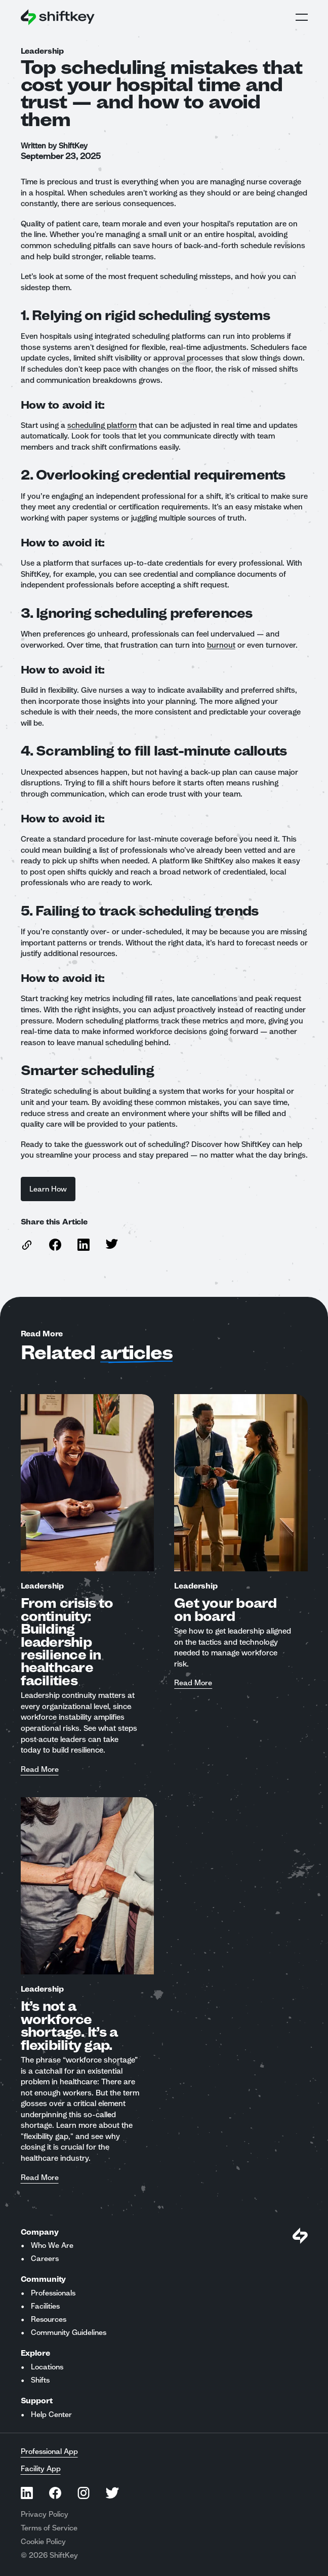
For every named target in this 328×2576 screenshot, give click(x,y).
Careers (45, 2258)
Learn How (48, 1189)
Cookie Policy (43, 2541)
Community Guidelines (68, 2332)
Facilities (45, 2306)
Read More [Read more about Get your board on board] (193, 1683)
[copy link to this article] (27, 1245)
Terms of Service (49, 2527)
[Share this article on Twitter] (112, 1244)
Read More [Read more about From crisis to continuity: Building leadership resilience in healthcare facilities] (40, 1770)
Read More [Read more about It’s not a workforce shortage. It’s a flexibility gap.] (40, 2178)
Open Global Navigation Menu (302, 17)
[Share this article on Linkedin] (83, 1245)
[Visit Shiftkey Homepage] (300, 2236)
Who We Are (52, 2245)
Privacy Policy (44, 2514)
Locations (47, 2366)
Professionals (53, 2292)
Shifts (40, 2380)
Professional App (49, 2451)
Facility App (41, 2468)
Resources (48, 2319)
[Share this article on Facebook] (55, 1245)
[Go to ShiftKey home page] (58, 17)
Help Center (51, 2414)
